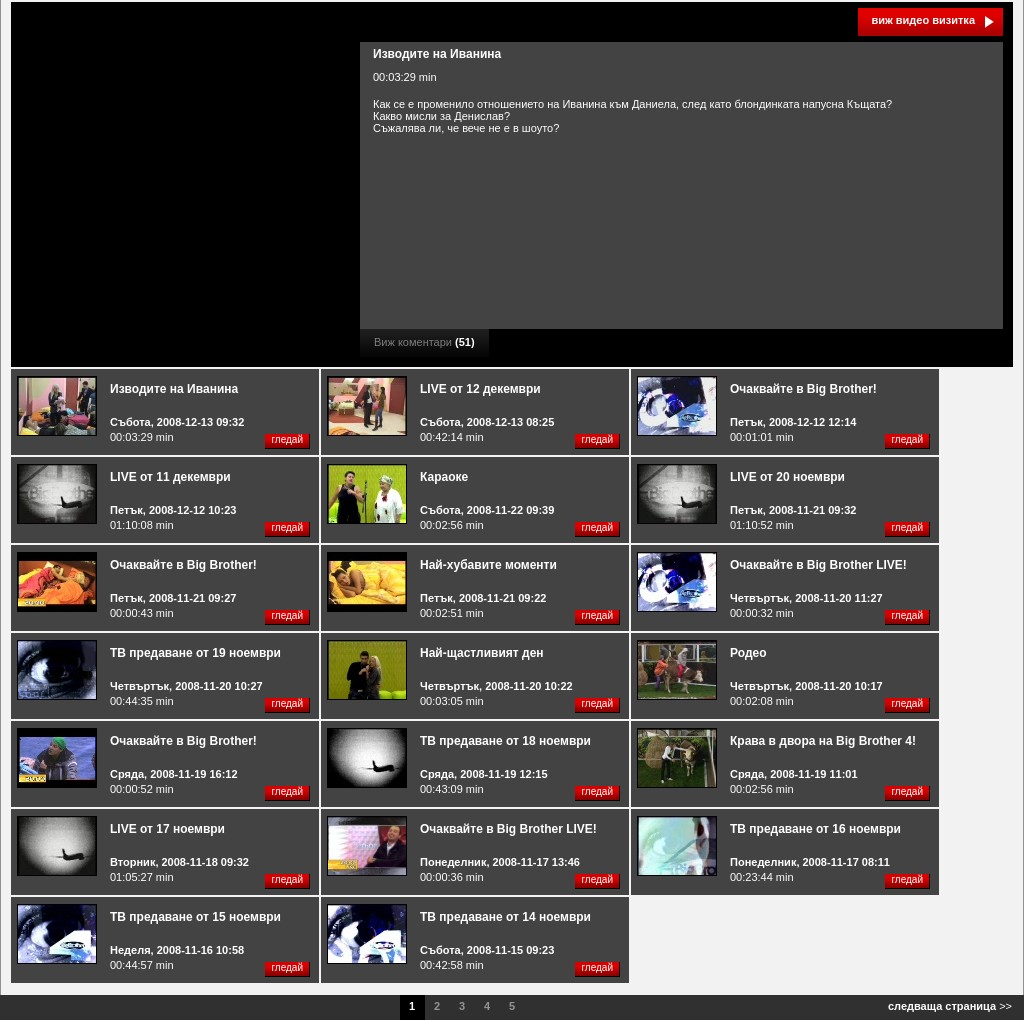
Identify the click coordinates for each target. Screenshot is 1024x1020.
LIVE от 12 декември (480, 389)
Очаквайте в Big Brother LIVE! (818, 565)
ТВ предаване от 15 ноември (195, 917)
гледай (287, 439)
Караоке (444, 477)
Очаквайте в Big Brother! (803, 389)
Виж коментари (424, 342)
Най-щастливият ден (482, 653)
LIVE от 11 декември (170, 477)
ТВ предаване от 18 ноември (505, 741)
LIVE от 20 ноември (787, 477)
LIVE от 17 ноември (167, 829)
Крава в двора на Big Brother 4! (823, 741)
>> (950, 1006)
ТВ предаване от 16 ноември (815, 829)
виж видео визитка (923, 20)
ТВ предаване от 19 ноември (195, 653)
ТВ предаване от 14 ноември (505, 917)
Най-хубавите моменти (488, 565)
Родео (748, 653)
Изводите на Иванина (174, 389)
